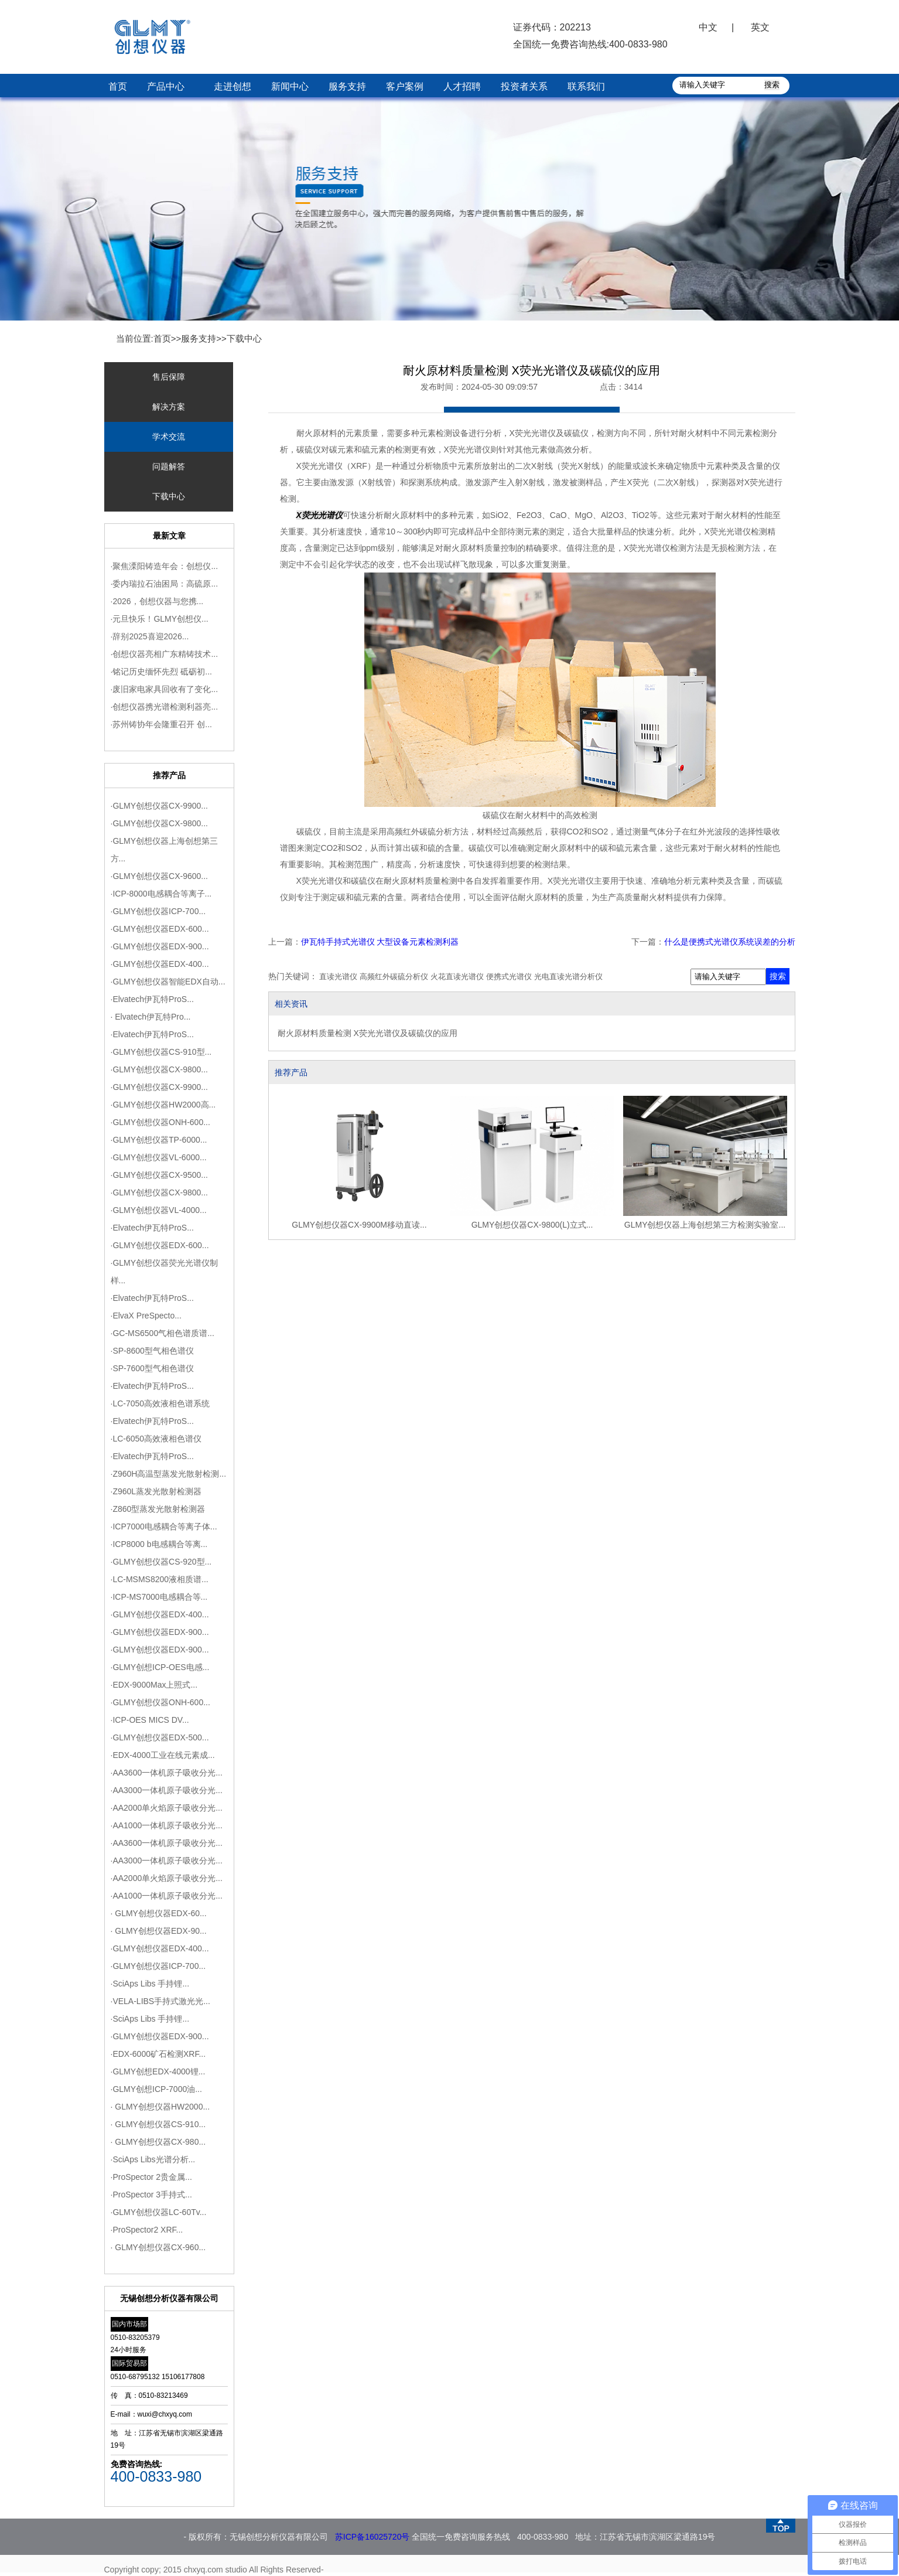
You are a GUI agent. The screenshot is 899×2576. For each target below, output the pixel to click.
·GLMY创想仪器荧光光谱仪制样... (164, 1271)
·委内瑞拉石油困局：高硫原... (164, 583)
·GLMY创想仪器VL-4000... (159, 1210)
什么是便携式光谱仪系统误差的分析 (729, 941)
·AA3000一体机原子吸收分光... (167, 1790)
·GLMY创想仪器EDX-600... (160, 928)
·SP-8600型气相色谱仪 (152, 1350)
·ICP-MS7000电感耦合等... (159, 1597)
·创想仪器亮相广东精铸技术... (164, 654)
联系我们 (586, 86)
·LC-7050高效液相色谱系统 (160, 1403)
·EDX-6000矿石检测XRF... (158, 2054)
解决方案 (168, 406)
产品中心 (165, 86)
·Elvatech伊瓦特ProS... (152, 999)
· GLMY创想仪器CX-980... (158, 2141)
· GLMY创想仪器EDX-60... (159, 1913)
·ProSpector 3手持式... (151, 2194)
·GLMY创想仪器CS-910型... (161, 1052)
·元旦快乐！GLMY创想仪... (159, 618)
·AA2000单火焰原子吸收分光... (167, 1807)
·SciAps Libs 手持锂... (150, 1983)
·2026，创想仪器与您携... (157, 601)
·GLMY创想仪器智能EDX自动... (168, 981)
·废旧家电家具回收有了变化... (164, 689)
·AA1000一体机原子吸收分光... (167, 1825)
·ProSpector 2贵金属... (151, 2177)
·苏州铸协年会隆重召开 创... (161, 724)
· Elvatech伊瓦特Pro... (151, 1016)
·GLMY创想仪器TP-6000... (159, 1139)
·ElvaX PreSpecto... (146, 1315)
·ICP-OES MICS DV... (150, 1720)
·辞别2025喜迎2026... (150, 636)
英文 (760, 27)
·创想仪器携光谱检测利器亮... (164, 706)
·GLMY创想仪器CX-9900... (159, 805)
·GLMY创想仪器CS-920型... (161, 1561)
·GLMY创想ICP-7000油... (156, 2089)
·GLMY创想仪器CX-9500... (159, 1175)
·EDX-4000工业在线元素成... (163, 1755)
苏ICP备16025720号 (372, 2536)
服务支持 (347, 86)
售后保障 (168, 376)
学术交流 (168, 436)
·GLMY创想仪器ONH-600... (160, 1122)
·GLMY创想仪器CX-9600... (159, 876)
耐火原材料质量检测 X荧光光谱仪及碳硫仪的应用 (367, 1033)
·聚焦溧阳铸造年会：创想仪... (164, 566)
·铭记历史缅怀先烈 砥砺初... (161, 671)
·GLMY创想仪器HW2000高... (163, 1104)
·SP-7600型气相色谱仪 (152, 1368)
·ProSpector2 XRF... (147, 2229)
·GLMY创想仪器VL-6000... (159, 1157)
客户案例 (404, 86)
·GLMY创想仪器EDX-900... (160, 946)
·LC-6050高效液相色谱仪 (156, 1438)
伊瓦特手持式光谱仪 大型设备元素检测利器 (380, 941)
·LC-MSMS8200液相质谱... (159, 1579)
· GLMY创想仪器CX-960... (158, 2247)
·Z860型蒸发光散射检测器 (158, 1509)
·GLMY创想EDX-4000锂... (158, 2071)
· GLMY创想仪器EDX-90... (159, 1931)
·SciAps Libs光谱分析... (153, 2159)
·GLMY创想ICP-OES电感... (160, 1667)
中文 (708, 27)
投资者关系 (524, 86)
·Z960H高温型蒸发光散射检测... (169, 1473)
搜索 (778, 976)
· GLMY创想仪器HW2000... (160, 2106)
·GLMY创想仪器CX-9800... (159, 823)
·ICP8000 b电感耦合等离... (159, 1544)
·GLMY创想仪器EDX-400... (160, 964)
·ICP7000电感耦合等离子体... (164, 1526)
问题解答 (168, 466)
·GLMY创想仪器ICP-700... (158, 911)
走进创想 (232, 86)
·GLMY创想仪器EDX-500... (160, 1737)
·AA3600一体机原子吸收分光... (167, 1772)
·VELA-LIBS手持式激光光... (160, 2001)
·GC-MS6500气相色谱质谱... (162, 1333)
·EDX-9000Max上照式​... (154, 1684)
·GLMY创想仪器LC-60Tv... (159, 2212)
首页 (117, 86)
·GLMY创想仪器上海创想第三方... (164, 849)
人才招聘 (462, 86)
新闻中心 (290, 86)
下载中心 (244, 338)
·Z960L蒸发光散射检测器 (156, 1491)
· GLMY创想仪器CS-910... (158, 2124)
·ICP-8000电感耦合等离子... (161, 893)
